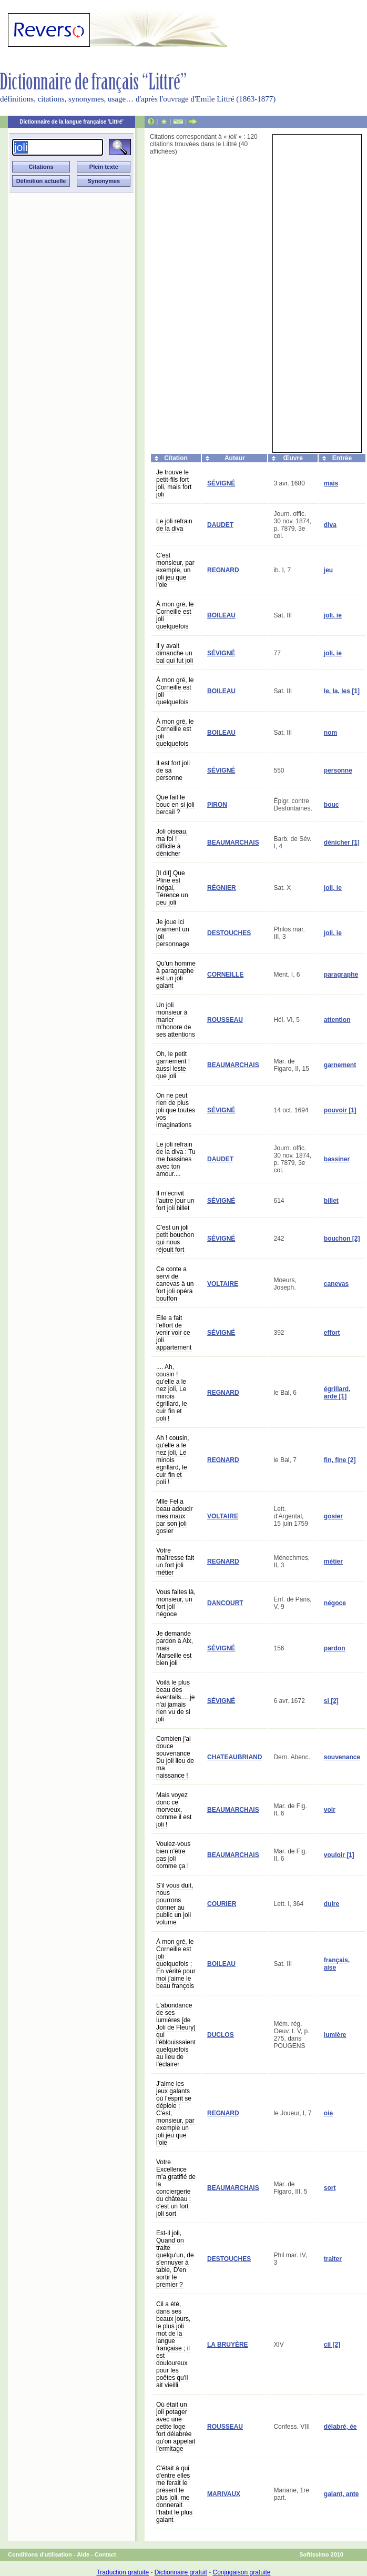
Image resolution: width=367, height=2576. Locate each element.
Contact (105, 2554)
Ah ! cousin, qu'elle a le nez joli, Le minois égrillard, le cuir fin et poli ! (172, 1460)
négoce (335, 1603)
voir (329, 1809)
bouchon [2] (342, 1238)
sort (330, 2188)
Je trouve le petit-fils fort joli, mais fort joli (173, 483)
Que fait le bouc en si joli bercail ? (175, 805)
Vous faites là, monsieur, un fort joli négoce (176, 1603)
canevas (336, 1283)
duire (331, 1904)
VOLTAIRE (222, 1283)
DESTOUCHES (229, 933)
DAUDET (220, 525)
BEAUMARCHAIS (233, 842)
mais (331, 483)
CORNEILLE (225, 974)
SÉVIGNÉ (221, 483)
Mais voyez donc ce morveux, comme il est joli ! (173, 1809)
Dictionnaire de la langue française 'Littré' (71, 122)
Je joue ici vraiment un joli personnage (172, 933)
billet (331, 1200)
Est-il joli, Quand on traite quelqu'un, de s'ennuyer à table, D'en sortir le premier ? (175, 2258)
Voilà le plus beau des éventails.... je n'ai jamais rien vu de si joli (175, 1701)
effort (332, 1332)
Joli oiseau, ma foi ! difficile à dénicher (172, 842)
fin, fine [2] (340, 1460)
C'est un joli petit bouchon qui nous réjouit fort (175, 1238)
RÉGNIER (221, 887)
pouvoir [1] (340, 1110)
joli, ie (333, 615)
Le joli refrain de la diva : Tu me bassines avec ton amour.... (176, 1159)
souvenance (342, 1757)
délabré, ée (340, 2426)
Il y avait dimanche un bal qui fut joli (174, 653)
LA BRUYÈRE (227, 2344)
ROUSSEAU (225, 1019)
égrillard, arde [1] (337, 1392)
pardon (334, 1648)
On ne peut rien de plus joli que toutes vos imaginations (175, 1110)
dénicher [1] (342, 842)
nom (330, 732)
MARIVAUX (223, 2494)
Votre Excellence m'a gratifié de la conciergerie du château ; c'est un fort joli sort (176, 2187)
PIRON (217, 804)
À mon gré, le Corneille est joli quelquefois (174, 615)
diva (330, 525)
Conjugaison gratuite (241, 2572)
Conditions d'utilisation (40, 2554)
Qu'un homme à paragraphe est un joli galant (176, 974)
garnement (340, 1065)
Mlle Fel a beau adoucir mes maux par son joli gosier (174, 1516)
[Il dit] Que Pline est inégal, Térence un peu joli (172, 887)
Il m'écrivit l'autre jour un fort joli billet (175, 1201)
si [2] (331, 1701)
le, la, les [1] (342, 691)
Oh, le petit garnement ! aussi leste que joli (173, 1065)
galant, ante (341, 2494)
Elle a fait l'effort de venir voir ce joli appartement (173, 1332)
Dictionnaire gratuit (181, 2572)
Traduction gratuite (122, 2572)
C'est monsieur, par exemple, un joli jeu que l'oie (175, 570)
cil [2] (332, 2344)
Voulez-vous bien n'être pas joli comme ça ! (173, 1855)
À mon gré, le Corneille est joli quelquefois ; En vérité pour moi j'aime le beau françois (176, 1964)
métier (333, 1561)
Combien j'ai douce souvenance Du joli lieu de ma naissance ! (175, 1757)
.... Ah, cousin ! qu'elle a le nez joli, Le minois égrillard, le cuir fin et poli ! (171, 1392)
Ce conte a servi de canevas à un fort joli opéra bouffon (174, 1283)
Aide (83, 2554)
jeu (328, 570)
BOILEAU (221, 615)
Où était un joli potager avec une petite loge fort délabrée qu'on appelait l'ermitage (175, 2426)
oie (328, 2113)
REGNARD (223, 570)
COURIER (221, 1904)
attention (337, 1019)
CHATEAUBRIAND (234, 1757)
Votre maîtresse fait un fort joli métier (175, 1561)
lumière (335, 2035)
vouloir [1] (339, 1855)
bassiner (337, 1159)
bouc (331, 804)
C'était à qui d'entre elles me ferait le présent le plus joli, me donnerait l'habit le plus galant (174, 2494)
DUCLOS (220, 2035)
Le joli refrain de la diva (174, 525)
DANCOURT (225, 1603)
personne (338, 770)
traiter (333, 2259)
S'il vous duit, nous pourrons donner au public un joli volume (174, 1904)
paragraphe (341, 974)
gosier (333, 1516)
